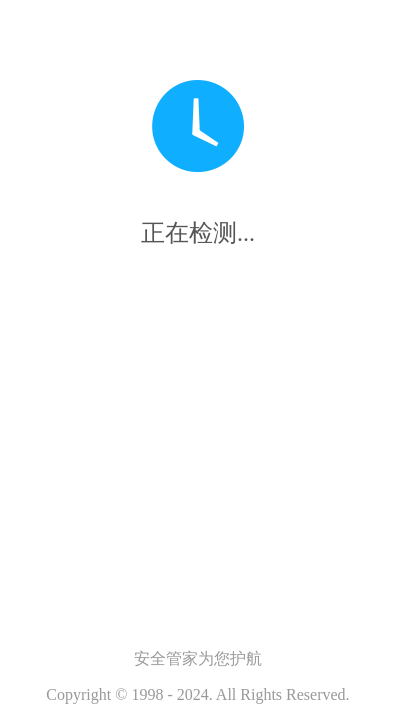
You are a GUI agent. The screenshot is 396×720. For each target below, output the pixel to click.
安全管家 (166, 658)
